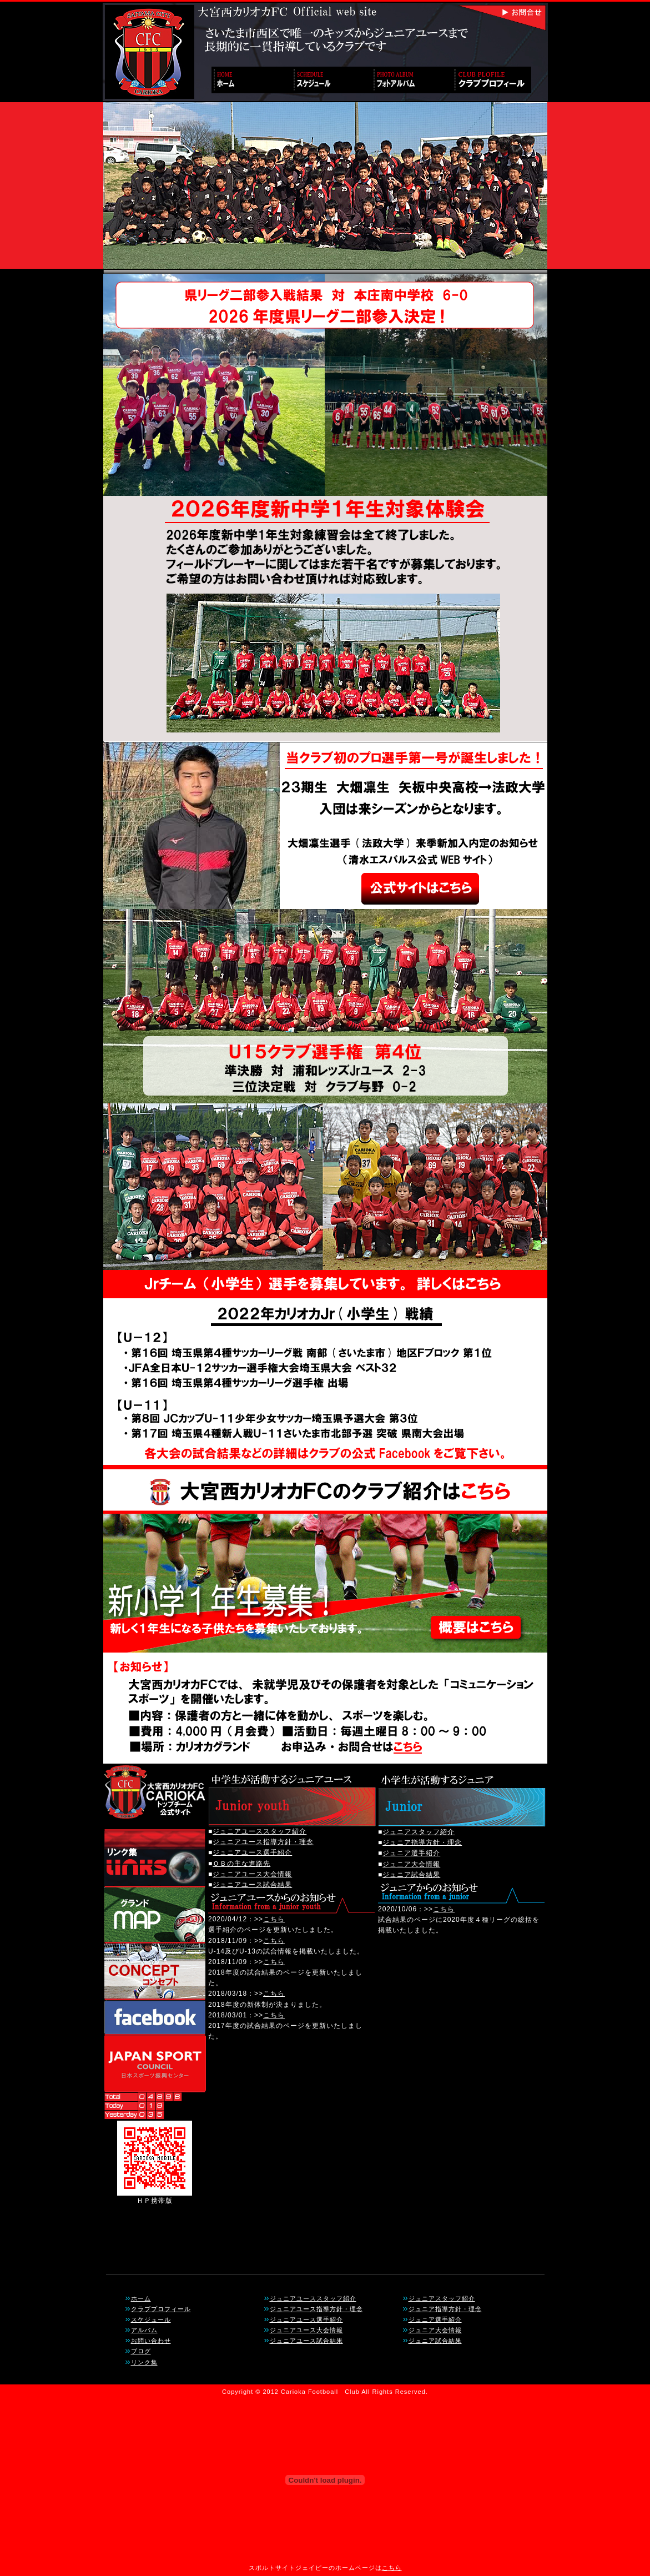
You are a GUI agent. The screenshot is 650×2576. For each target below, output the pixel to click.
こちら (274, 1919)
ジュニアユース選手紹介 (252, 1852)
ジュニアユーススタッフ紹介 (259, 1831)
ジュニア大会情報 (411, 1864)
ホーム (141, 2298)
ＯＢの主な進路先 (241, 1863)
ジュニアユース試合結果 (252, 1885)
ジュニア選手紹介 (411, 1853)
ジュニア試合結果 (411, 1875)
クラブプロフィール (161, 2309)
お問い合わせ (151, 2340)
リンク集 (144, 2362)
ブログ (141, 2351)
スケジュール (151, 2319)
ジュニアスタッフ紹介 (418, 1832)
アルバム (144, 2330)
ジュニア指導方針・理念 (422, 1842)
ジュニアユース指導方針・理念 (263, 1842)
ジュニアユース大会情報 (252, 1874)
